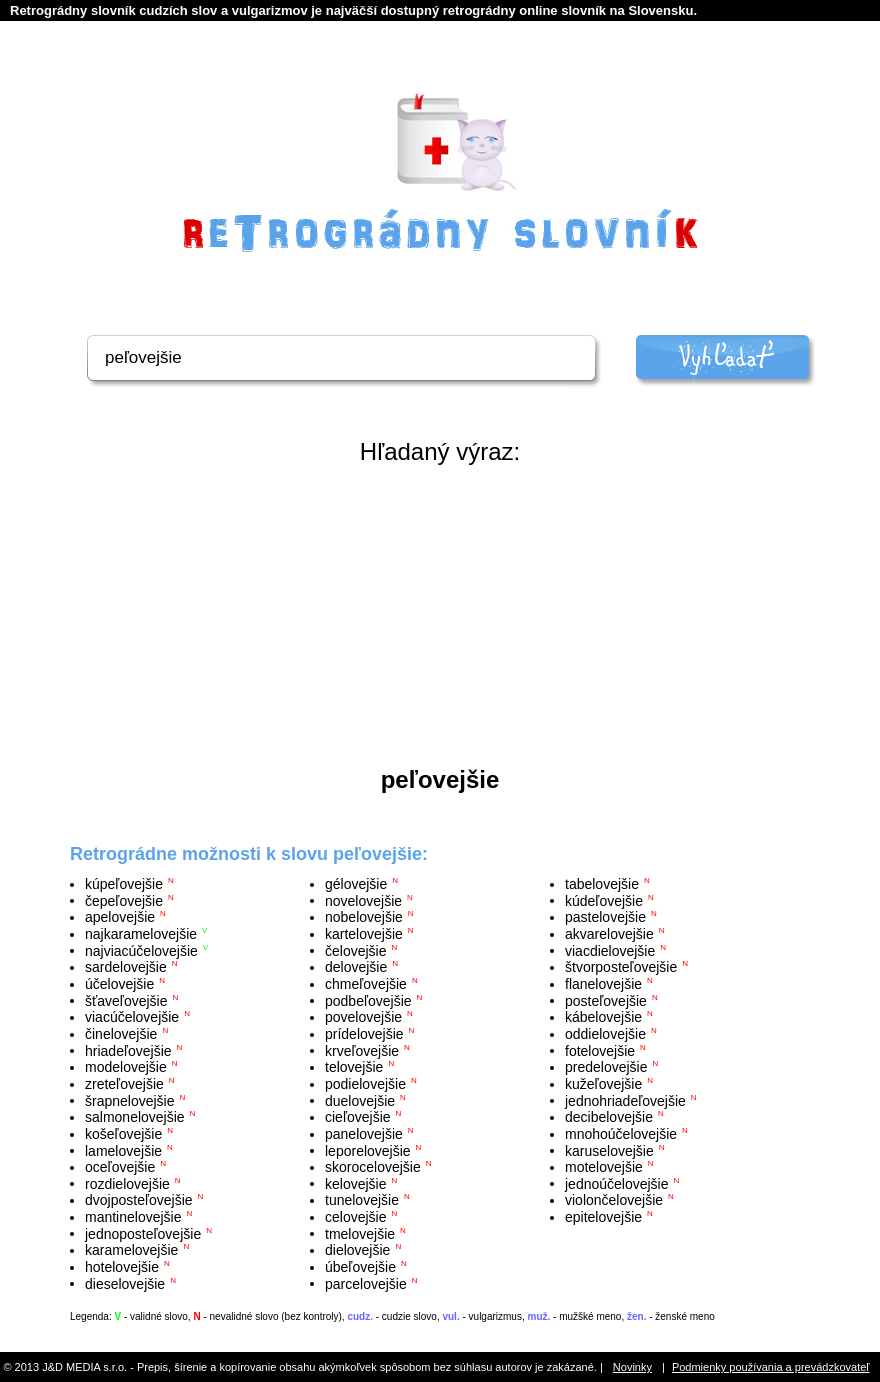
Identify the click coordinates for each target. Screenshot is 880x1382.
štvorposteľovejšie (621, 967)
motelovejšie (604, 1167)
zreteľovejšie (124, 1084)
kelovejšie (355, 1183)
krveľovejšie (362, 1050)
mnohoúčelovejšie (621, 1134)
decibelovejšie (609, 1117)
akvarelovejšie (609, 934)
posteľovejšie (606, 1000)
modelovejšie (126, 1067)
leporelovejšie (368, 1150)
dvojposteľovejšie (139, 1200)
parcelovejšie (366, 1283)
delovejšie (356, 967)
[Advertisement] (440, 616)
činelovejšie (121, 1034)
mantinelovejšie (133, 1217)
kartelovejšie (364, 934)
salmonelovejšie (135, 1117)
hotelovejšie (122, 1267)
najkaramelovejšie (141, 934)
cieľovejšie (358, 1117)
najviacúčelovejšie (141, 950)
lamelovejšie (123, 1150)
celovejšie (355, 1217)
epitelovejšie (603, 1217)
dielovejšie (357, 1250)
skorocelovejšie (373, 1167)
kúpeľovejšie (124, 884)
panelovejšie (364, 1134)
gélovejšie (356, 884)
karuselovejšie (609, 1150)
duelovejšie (360, 1100)
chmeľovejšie (366, 984)
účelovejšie (119, 984)
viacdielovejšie (610, 950)
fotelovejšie (600, 1050)
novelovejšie (363, 900)
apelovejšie (120, 917)
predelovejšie (606, 1067)
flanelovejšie (603, 984)
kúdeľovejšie (604, 900)
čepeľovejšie (124, 900)
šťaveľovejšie (126, 1000)
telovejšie (354, 1067)
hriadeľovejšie (128, 1050)
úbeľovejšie (360, 1267)
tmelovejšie (360, 1233)
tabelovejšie (602, 884)
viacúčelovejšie (132, 1017)
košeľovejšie (123, 1134)
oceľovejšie (120, 1167)
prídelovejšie (364, 1034)
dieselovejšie (125, 1283)
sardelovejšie (126, 967)
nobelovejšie (364, 917)
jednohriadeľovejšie (625, 1100)
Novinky (632, 1367)
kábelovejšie (603, 1017)
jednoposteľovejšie (143, 1233)
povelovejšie (363, 1017)
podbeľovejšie (368, 1000)
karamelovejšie (131, 1250)
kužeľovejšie (603, 1084)
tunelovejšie (362, 1200)
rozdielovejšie (127, 1183)
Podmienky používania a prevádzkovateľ (771, 1367)
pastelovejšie (605, 917)
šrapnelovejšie (130, 1100)
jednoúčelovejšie (617, 1183)
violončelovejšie (614, 1200)
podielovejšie (365, 1084)
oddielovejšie (605, 1034)
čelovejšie (355, 950)
